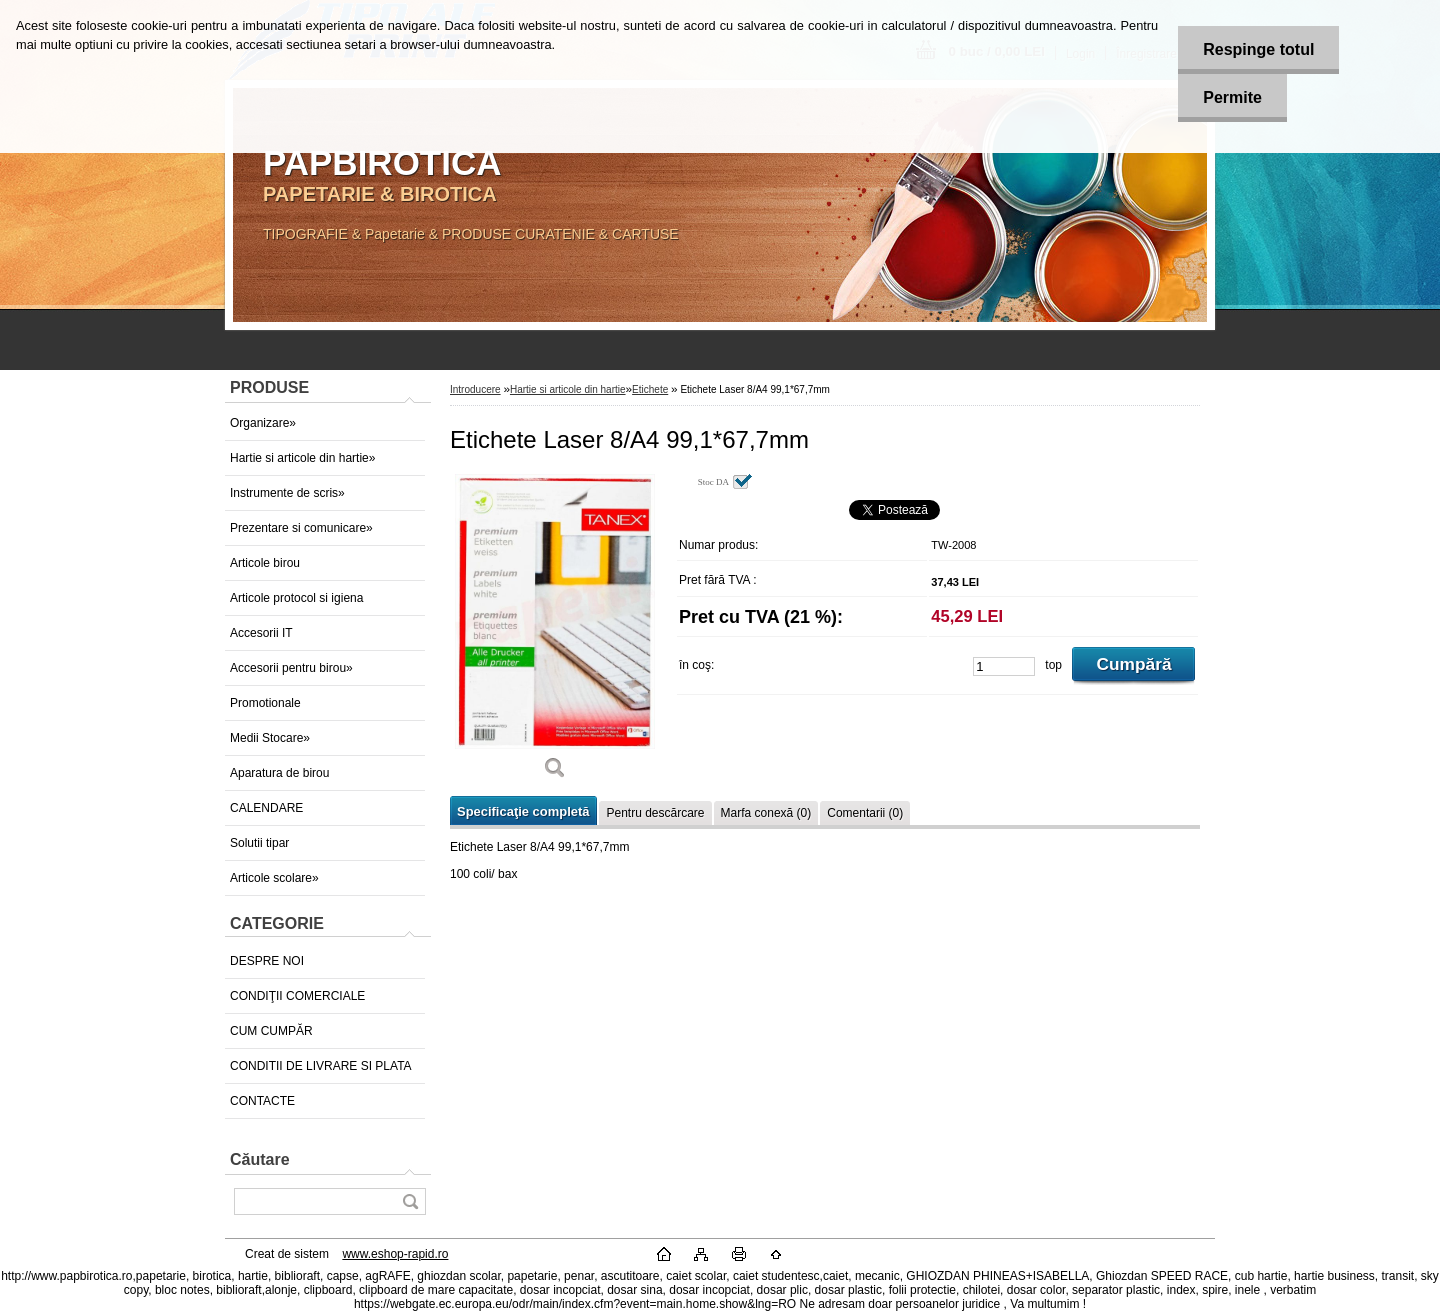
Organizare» (263, 423)
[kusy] (1004, 666)
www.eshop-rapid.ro (395, 1254)
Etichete (650, 389)
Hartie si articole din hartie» (302, 458)
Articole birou (265, 563)
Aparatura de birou (279, 773)
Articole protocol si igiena (296, 598)
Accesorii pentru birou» (291, 668)
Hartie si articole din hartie (568, 389)
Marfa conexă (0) (766, 813)
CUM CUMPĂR (271, 1031)
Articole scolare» (274, 878)
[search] (410, 1201)
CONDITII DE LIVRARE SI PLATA (321, 1066)
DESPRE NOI (267, 961)
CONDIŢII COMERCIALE (297, 996)
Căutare (260, 1159)
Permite (1232, 97)
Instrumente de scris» (287, 493)
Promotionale (265, 703)
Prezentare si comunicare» (301, 528)
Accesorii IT (261, 633)
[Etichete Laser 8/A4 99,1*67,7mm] (555, 633)
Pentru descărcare (655, 813)
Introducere (475, 389)
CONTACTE (262, 1101)
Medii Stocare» (270, 738)
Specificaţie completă (523, 811)
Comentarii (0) (865, 813)
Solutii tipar (259, 843)
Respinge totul (1258, 49)
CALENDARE (266, 808)
